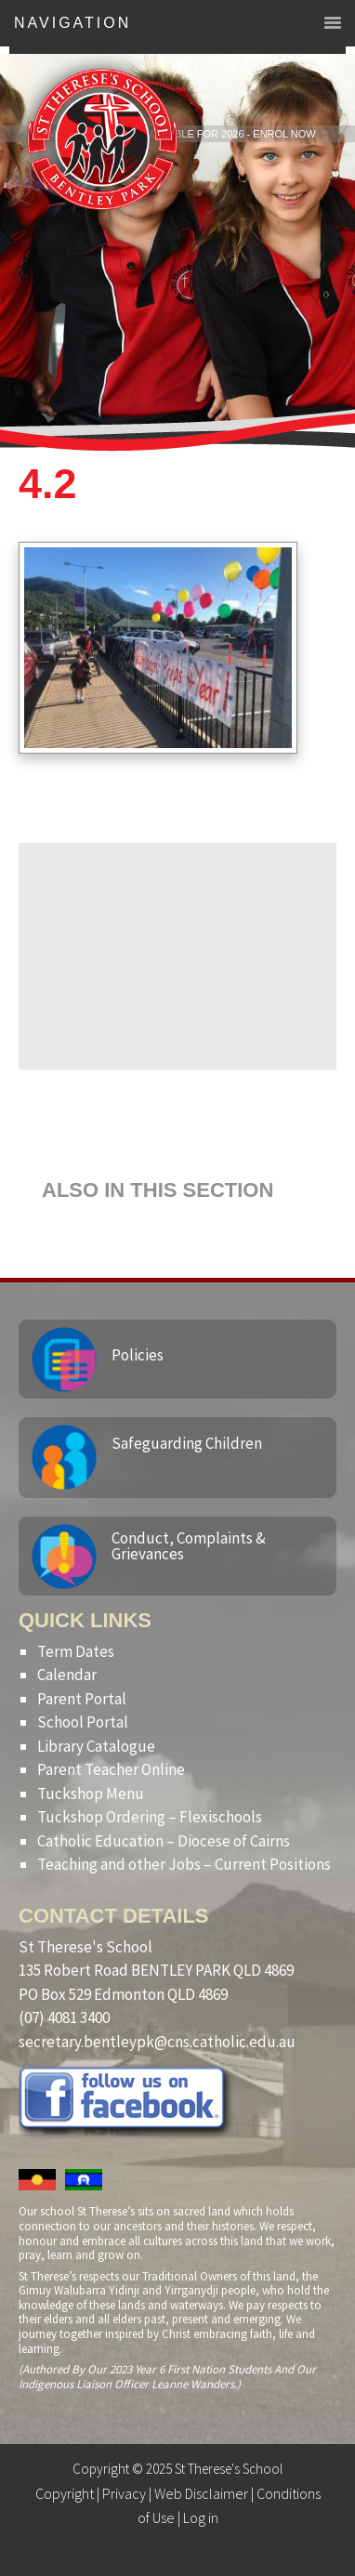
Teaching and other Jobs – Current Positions (184, 1864)
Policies (138, 1355)
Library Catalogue (96, 1746)
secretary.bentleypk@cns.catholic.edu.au (157, 2041)
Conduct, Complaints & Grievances (189, 1546)
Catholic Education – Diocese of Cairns (163, 1841)
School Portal (82, 1722)
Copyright (64, 2493)
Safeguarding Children (187, 1443)
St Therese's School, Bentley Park (102, 139)
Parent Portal (81, 1699)
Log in (200, 2517)
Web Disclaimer (201, 2493)
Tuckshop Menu (90, 1793)
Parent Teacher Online (111, 1769)
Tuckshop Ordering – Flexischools (149, 1817)
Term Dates (75, 1651)
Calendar (67, 1674)
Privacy (124, 2493)
